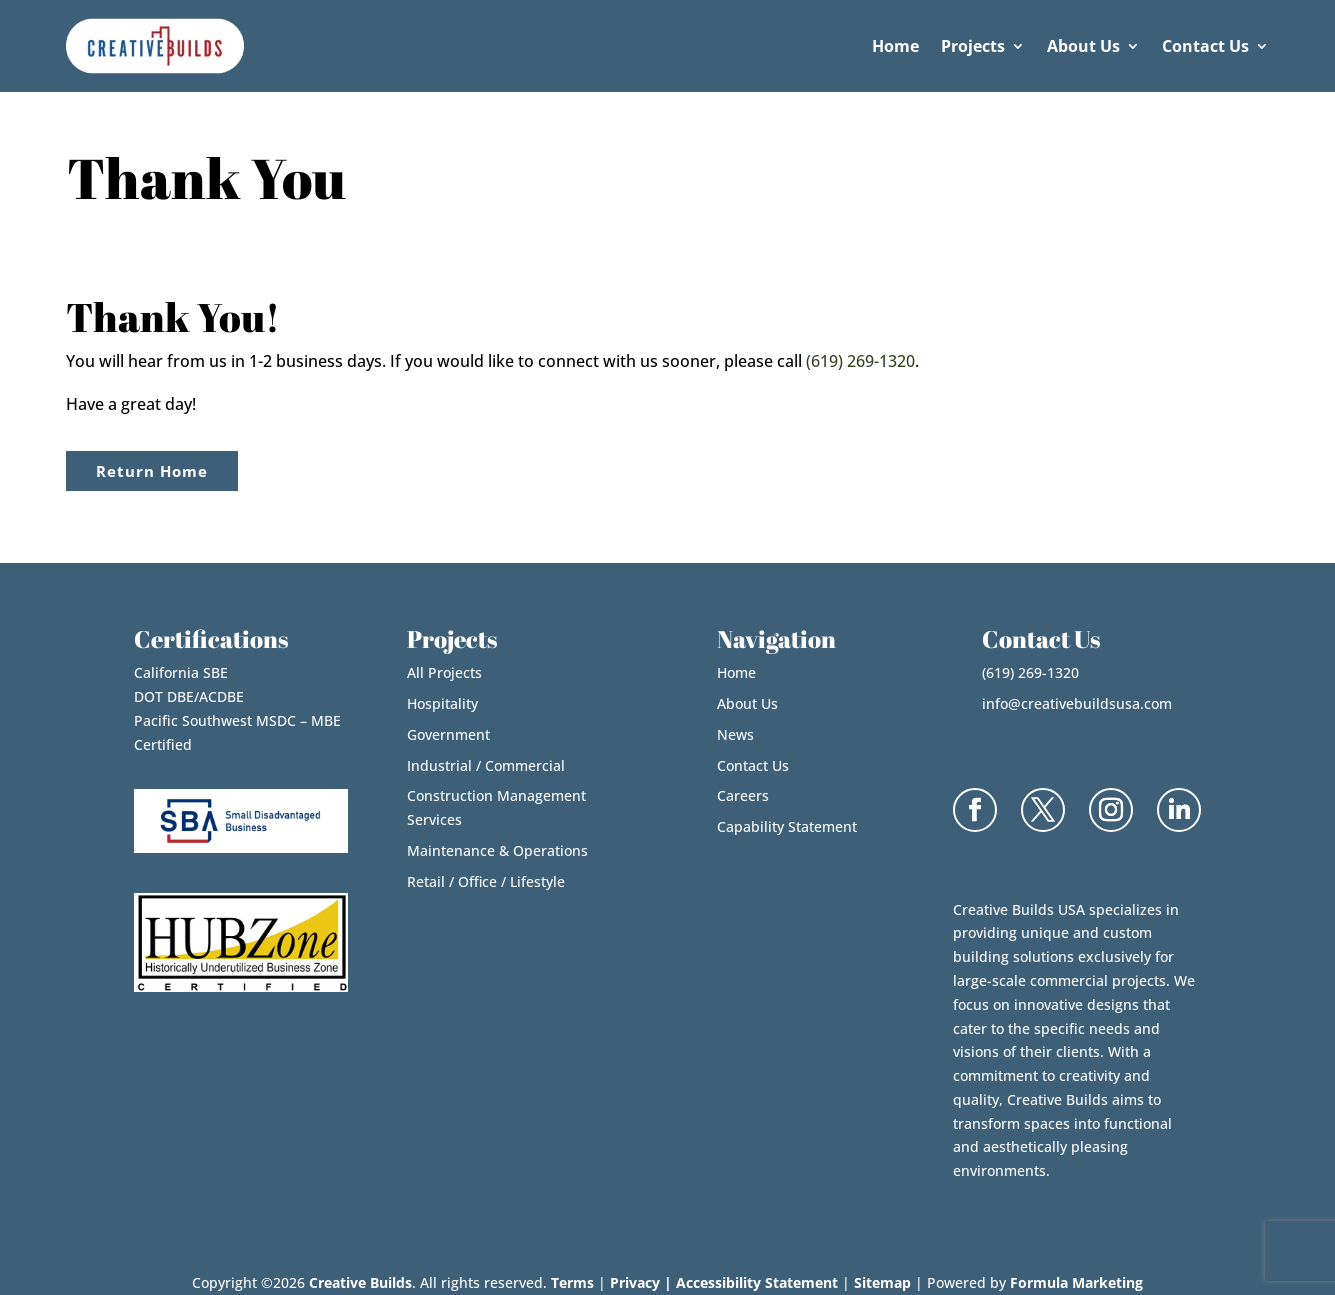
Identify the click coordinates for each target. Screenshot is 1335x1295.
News (735, 734)
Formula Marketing (1076, 1282)
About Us (1083, 46)
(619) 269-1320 (860, 361)
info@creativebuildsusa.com (1077, 703)
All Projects (444, 672)
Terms (572, 1282)
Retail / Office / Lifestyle (486, 881)
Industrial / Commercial (486, 765)
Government (448, 734)
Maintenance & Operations (497, 850)
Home (895, 46)
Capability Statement (787, 826)
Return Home (152, 471)
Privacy (635, 1282)
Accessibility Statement (757, 1282)
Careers (743, 795)
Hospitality (442, 703)
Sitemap (882, 1282)
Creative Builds (360, 1282)
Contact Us (1205, 46)
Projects (973, 46)
